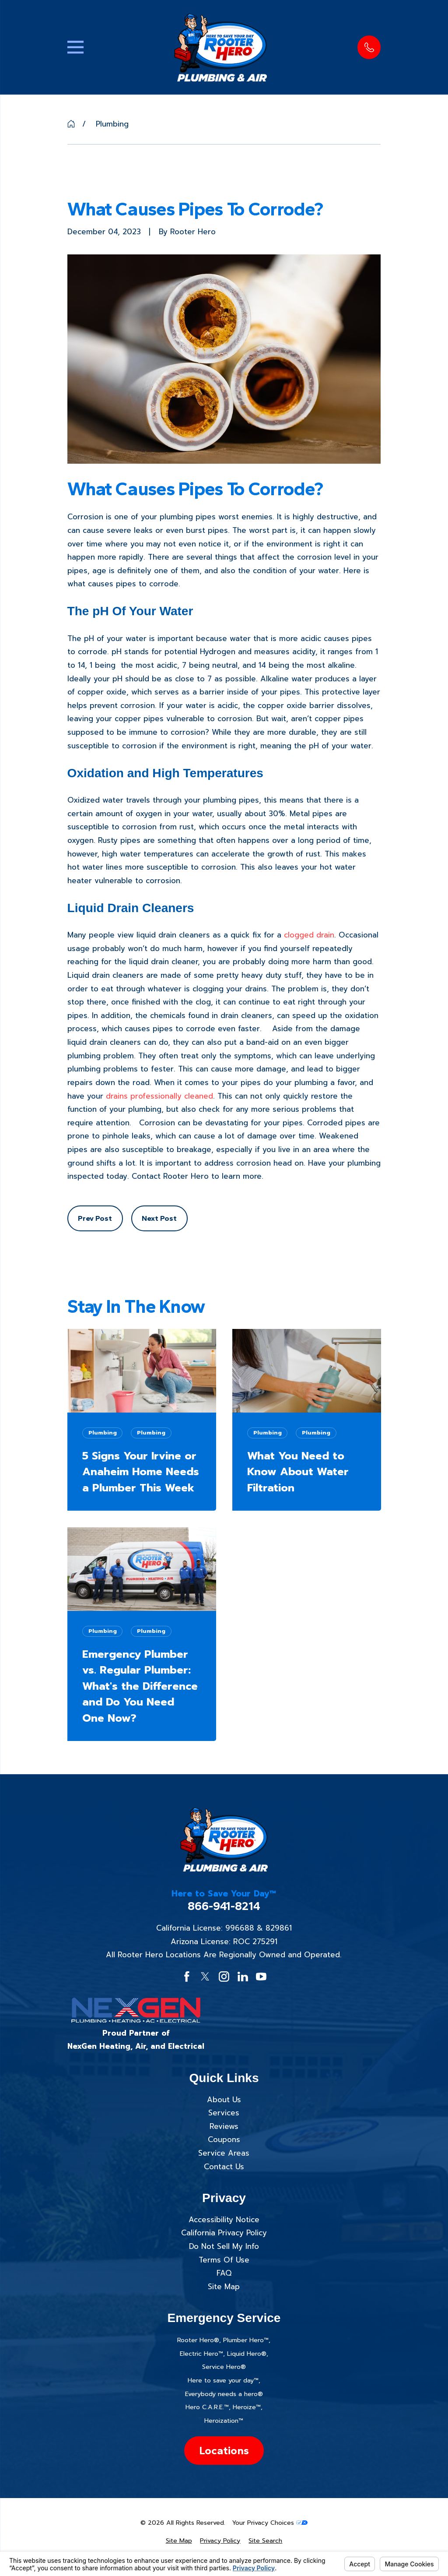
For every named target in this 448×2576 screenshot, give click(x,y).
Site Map (224, 2286)
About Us (224, 2099)
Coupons (224, 2139)
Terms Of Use (224, 2260)
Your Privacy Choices (270, 2522)
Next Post (159, 1218)
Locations (224, 2450)
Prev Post (95, 1218)
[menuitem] (179, 2541)
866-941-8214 (224, 1906)
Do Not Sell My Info (224, 2246)
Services (223, 2112)
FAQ (224, 2273)
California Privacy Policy (224, 2232)
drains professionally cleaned (159, 1096)
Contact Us (224, 2166)
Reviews (224, 2126)
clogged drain (309, 935)
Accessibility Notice (224, 2219)
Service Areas (223, 2153)
